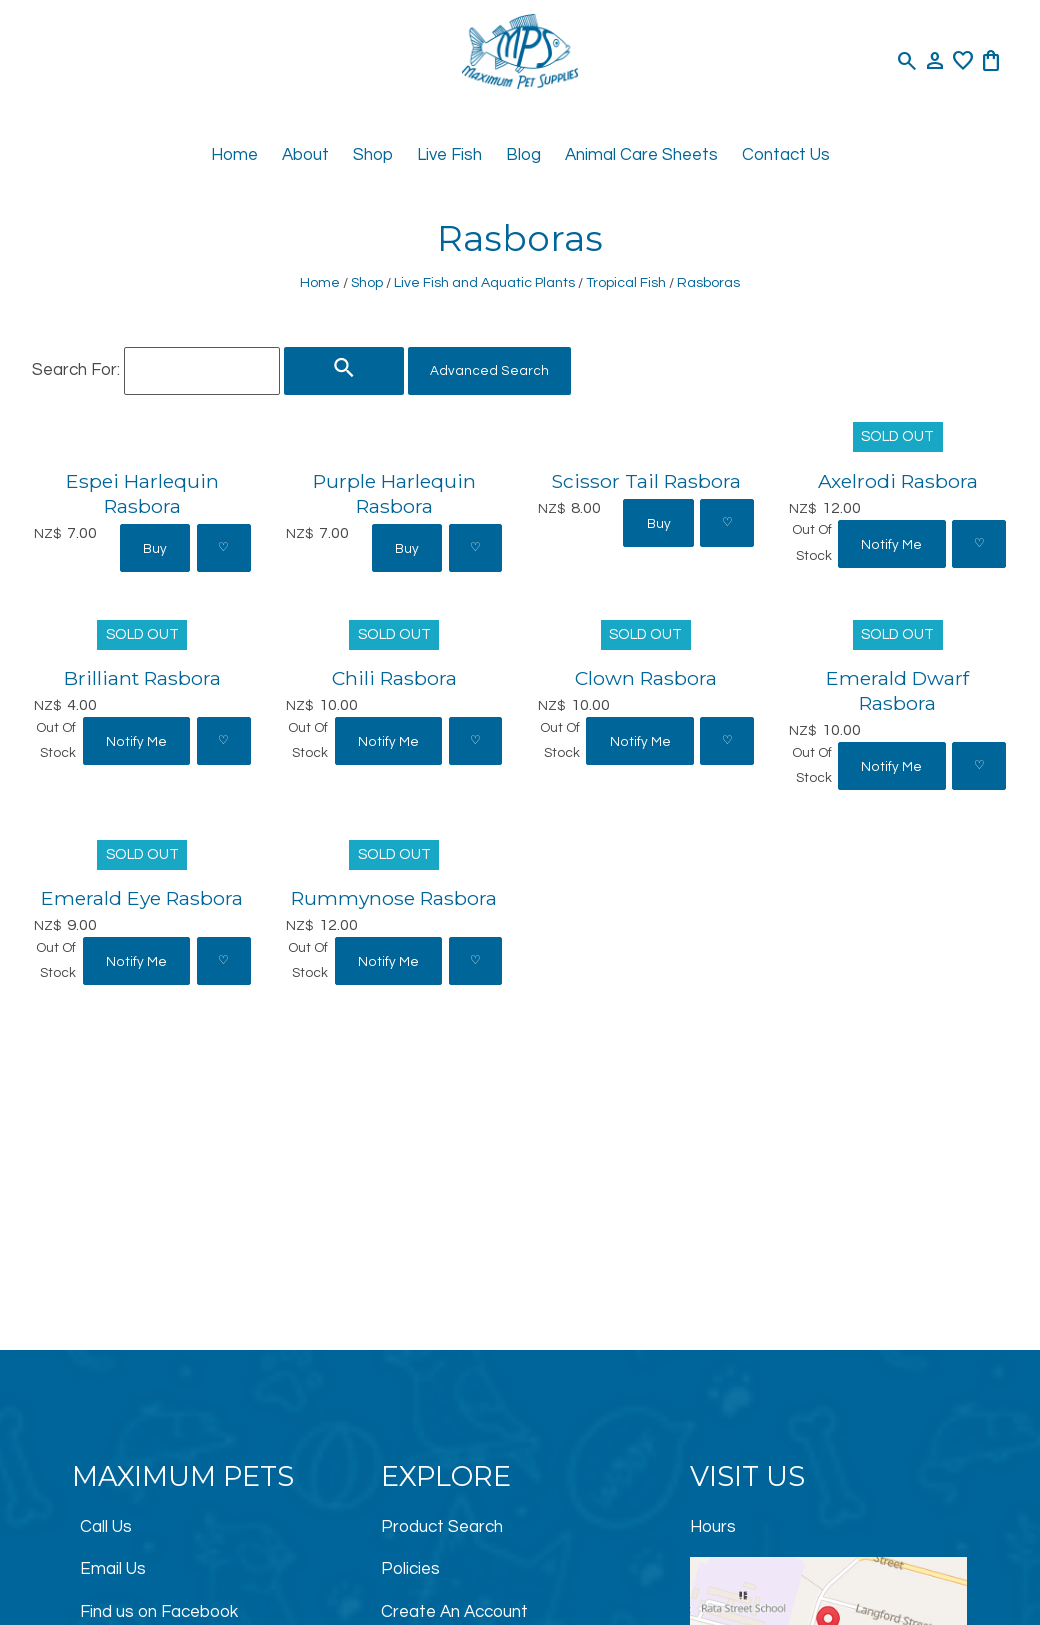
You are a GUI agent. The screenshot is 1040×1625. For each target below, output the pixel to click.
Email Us (113, 1569)
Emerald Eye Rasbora (142, 898)
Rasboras (708, 282)
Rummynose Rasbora (394, 898)
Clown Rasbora (646, 678)
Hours (713, 1527)
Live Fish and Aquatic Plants (484, 282)
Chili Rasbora (394, 678)
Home (234, 155)
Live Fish (449, 155)
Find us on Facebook (159, 1612)
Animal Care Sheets (641, 155)
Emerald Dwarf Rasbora (897, 690)
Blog (523, 155)
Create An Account (454, 1612)
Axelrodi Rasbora (898, 481)
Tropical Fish (626, 282)
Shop (373, 155)
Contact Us (786, 155)
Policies (410, 1569)
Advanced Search (489, 371)
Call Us (106, 1527)
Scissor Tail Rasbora (646, 481)
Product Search (442, 1527)
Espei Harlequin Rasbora (142, 493)
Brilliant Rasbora (142, 678)
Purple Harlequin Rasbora (394, 493)
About (305, 155)
